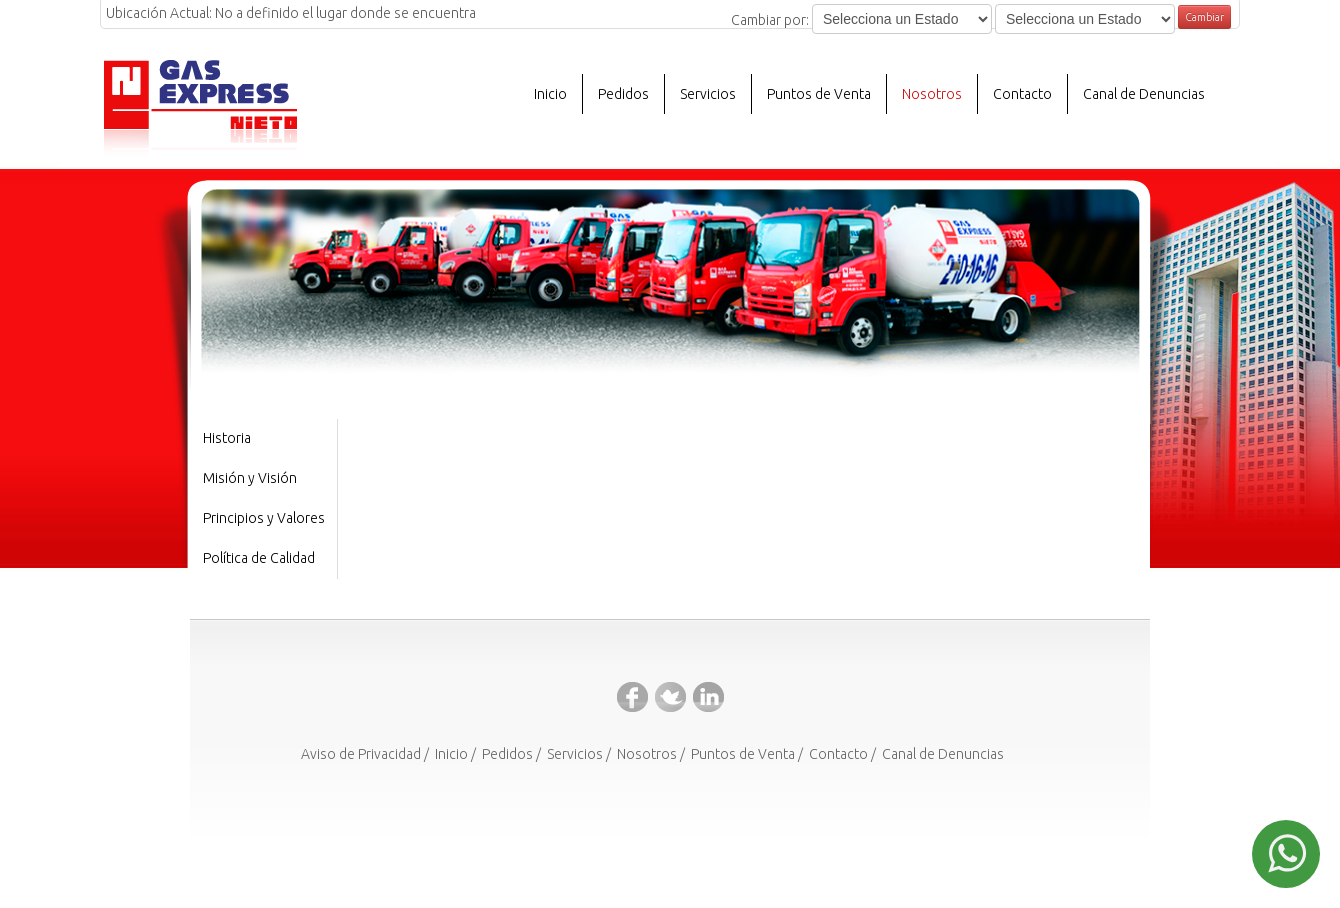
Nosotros (647, 754)
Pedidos (623, 94)
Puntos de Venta (819, 94)
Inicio (550, 94)
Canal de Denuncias (1144, 94)
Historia (227, 438)
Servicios (575, 754)
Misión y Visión (250, 478)
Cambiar (1204, 17)
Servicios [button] (708, 94)
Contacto (1022, 94)
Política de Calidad (259, 558)
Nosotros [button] (932, 94)
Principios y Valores (264, 518)
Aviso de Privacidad (361, 754)
